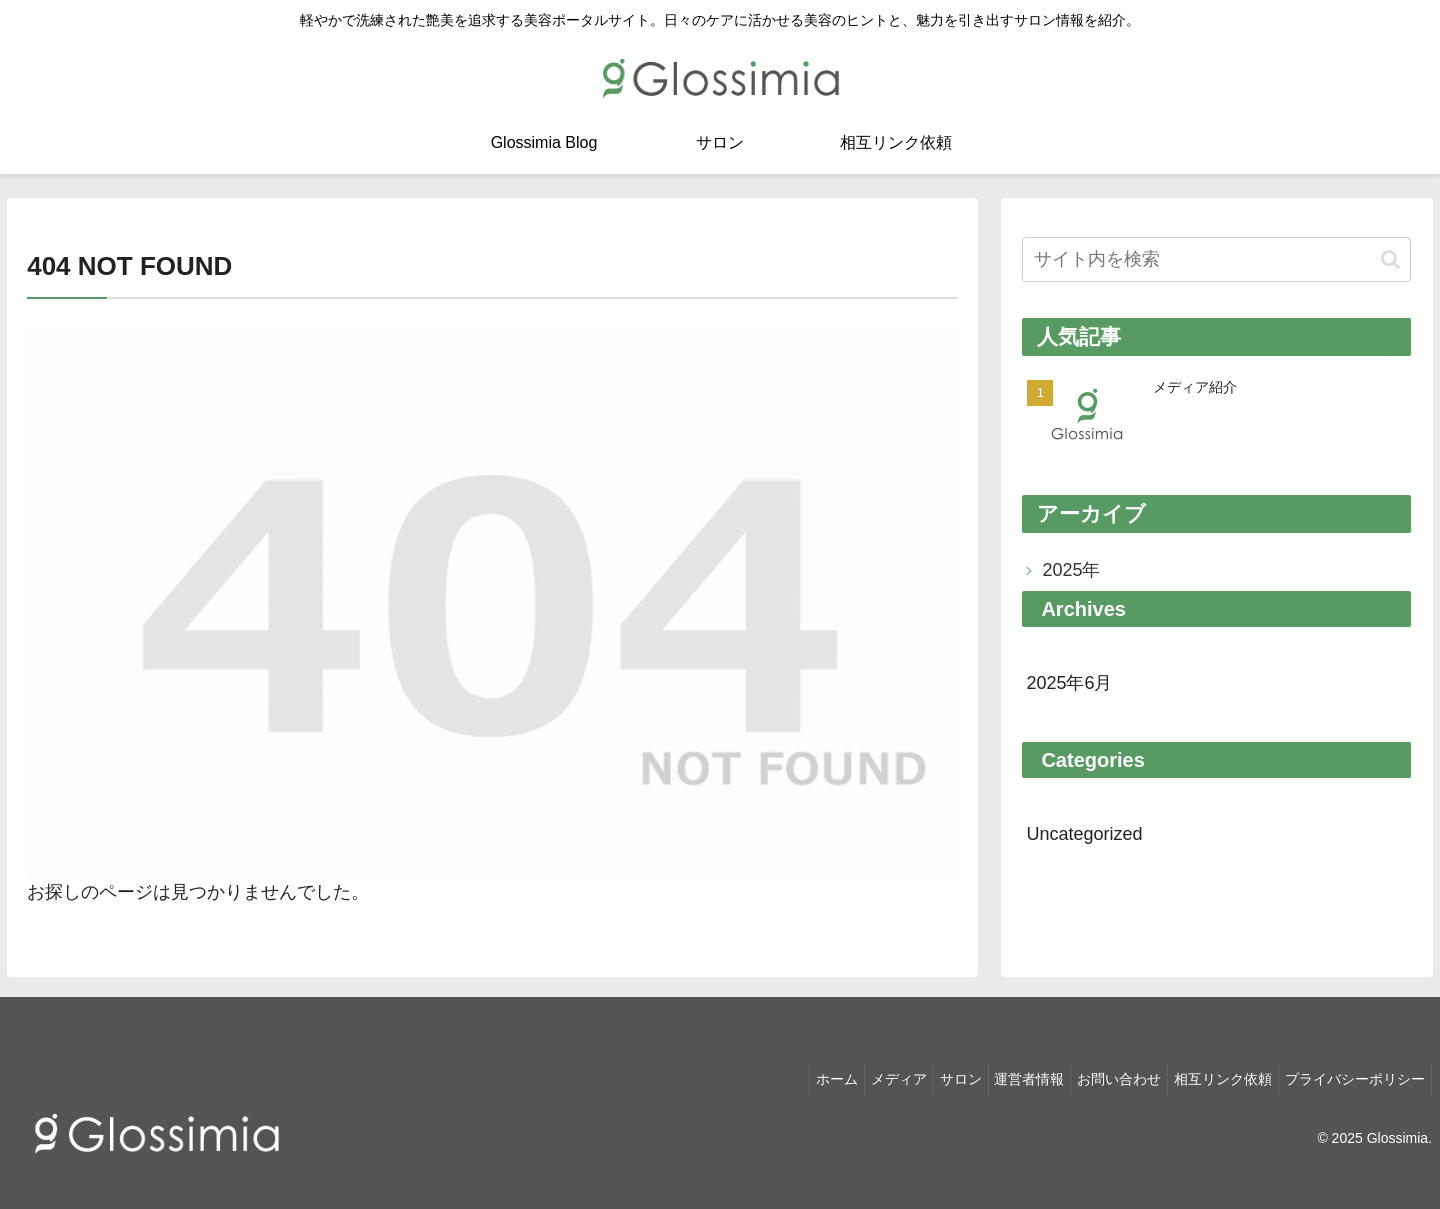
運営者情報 (1001, 1075)
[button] (1390, 259)
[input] (1216, 259)
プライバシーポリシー (1351, 1075)
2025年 (1071, 570)
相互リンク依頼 (1211, 1075)
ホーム (784, 1075)
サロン (924, 1075)
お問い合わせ (1099, 1075)
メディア (854, 1075)
